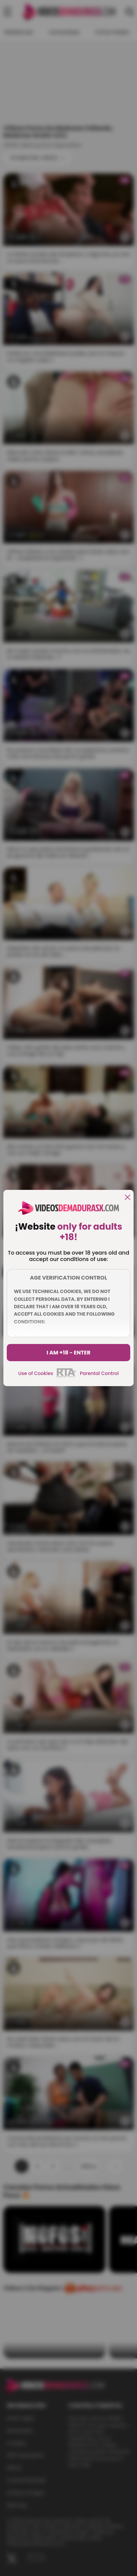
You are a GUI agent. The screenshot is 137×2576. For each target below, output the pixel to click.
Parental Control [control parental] (99, 1373)
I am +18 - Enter (69, 1352)
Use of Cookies (35, 1373)
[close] (127, 1198)
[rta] (66, 1376)
